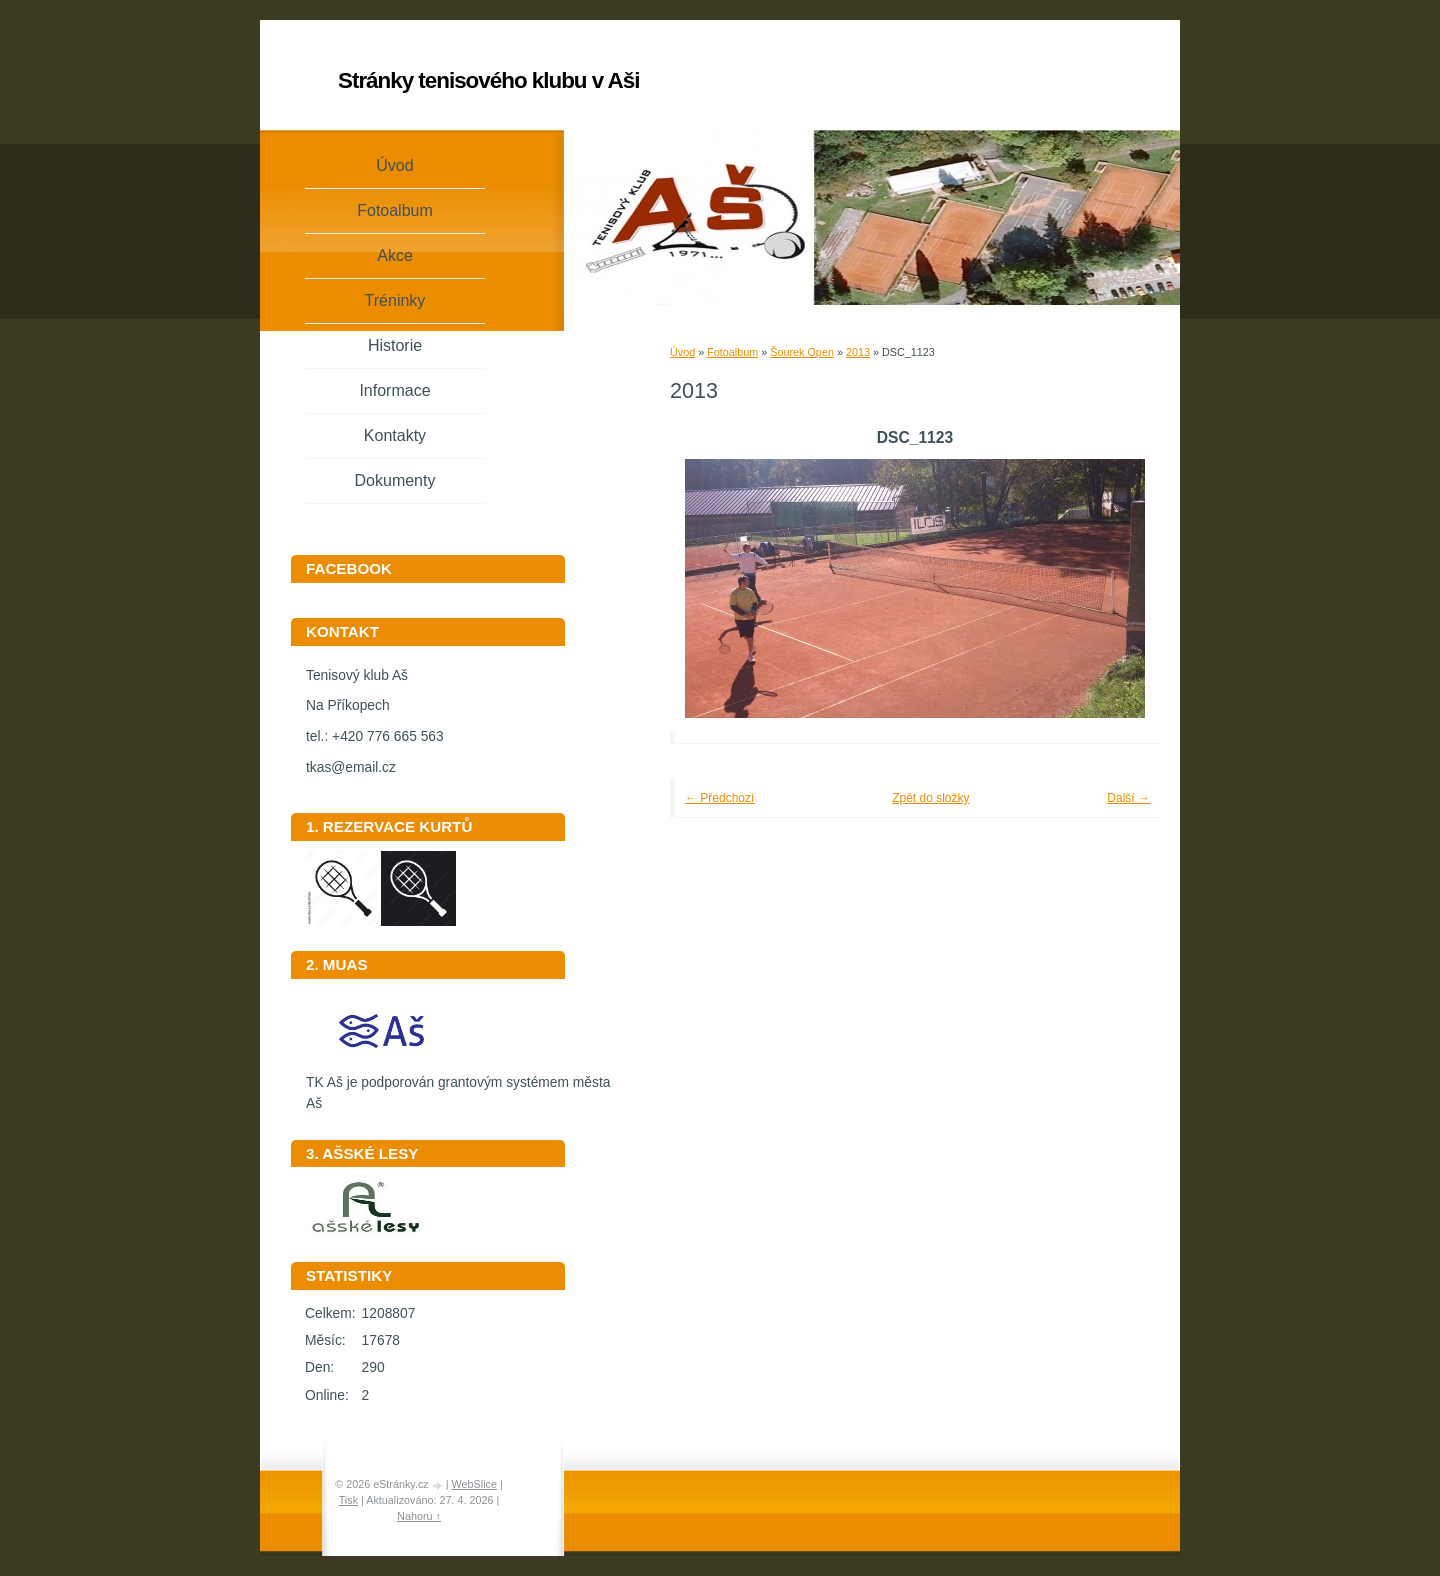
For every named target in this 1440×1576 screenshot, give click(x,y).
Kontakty (395, 435)
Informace (394, 390)
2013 (858, 352)
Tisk (348, 1500)
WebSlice (474, 1484)
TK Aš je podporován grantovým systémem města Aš (458, 1086)
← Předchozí (719, 798)
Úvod (682, 352)
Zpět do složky (930, 798)
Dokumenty (395, 480)
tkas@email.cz (351, 767)
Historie (395, 345)
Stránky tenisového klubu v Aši (488, 80)
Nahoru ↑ (419, 1516)
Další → (1128, 798)
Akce (395, 255)
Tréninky (395, 300)
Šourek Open (802, 352)
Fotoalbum (732, 352)
